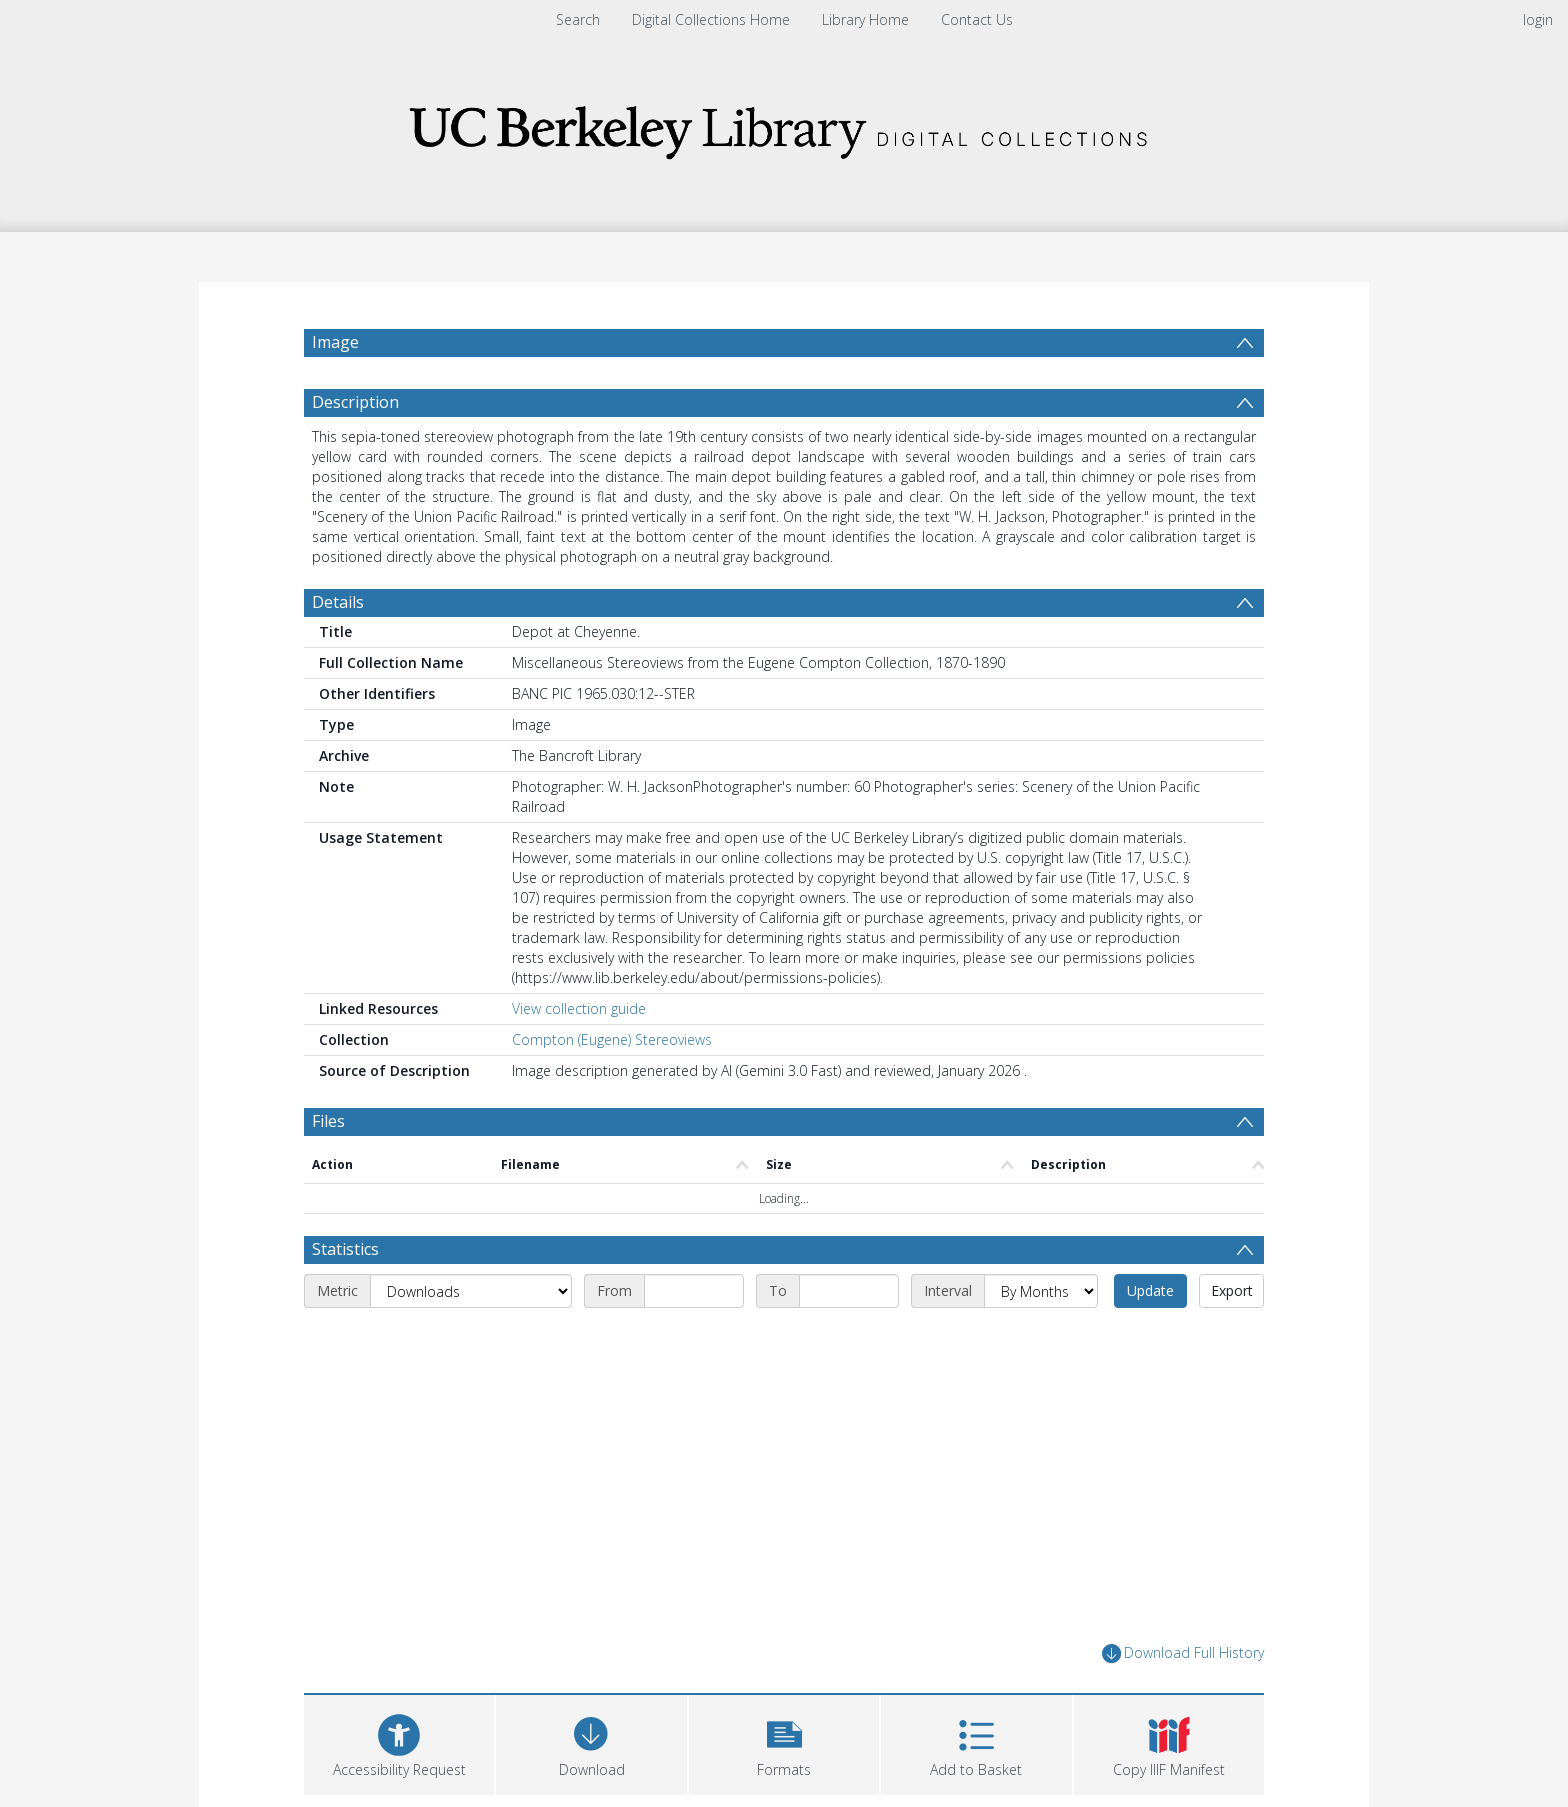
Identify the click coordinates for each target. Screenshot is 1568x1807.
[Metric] (471, 1291)
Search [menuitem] (578, 19)
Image (335, 342)
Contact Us (977, 19)
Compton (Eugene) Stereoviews (612, 1039)
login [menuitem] (1538, 19)
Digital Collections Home (711, 19)
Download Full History (1183, 1653)
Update (1150, 1290)
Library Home (865, 19)
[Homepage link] (784, 126)
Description (355, 402)
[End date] (849, 1291)
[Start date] (694, 1291)
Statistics (345, 1249)
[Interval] (1041, 1291)
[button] (784, 1742)
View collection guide (579, 1008)
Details (338, 602)
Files (328, 1121)
